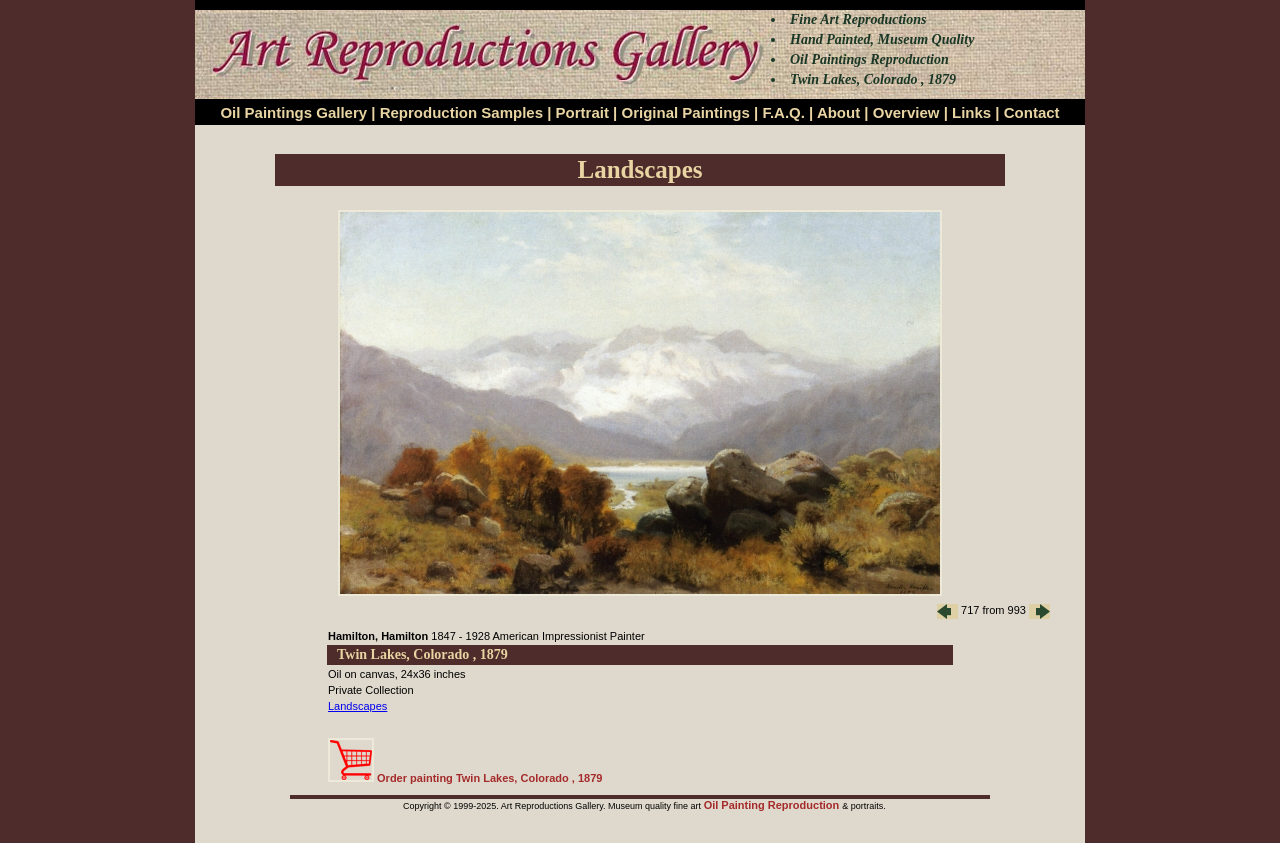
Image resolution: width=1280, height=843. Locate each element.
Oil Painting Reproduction (773, 805)
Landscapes (357, 706)
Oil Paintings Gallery (293, 112)
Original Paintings (685, 112)
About (838, 112)
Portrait (582, 112)
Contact (1032, 112)
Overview (906, 112)
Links (971, 112)
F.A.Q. (783, 112)
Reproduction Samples (461, 112)
